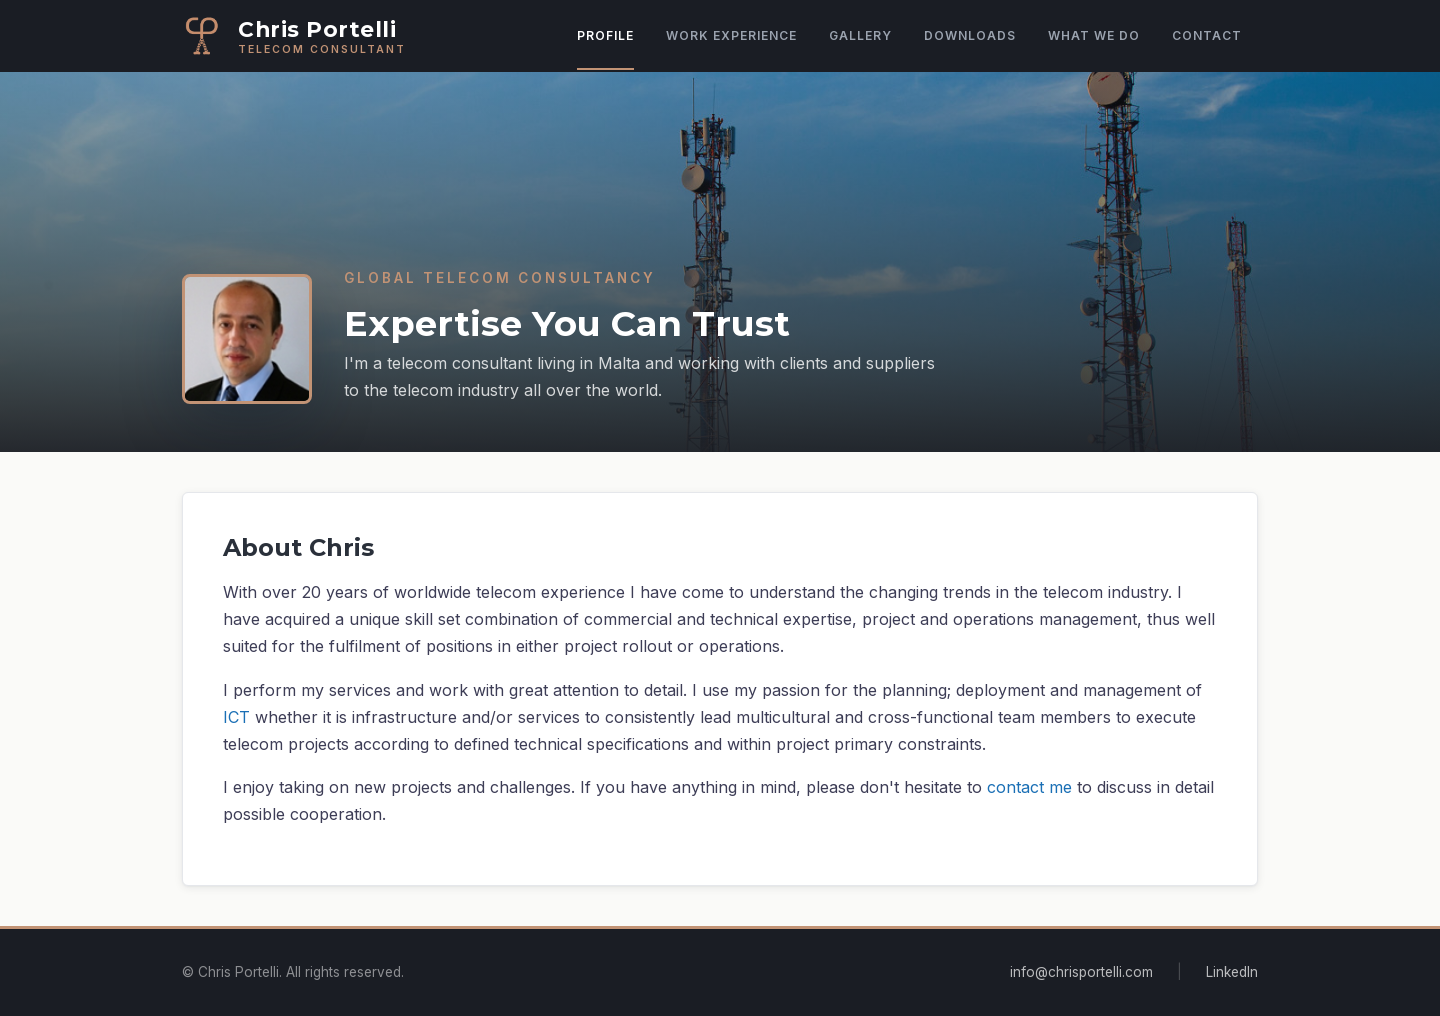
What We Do (1094, 35)
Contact (1207, 35)
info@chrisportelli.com (1081, 972)
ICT (236, 717)
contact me (1029, 787)
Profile (605, 35)
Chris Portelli (317, 29)
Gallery (860, 35)
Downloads (970, 35)
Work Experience (731, 35)
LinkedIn (1232, 972)
